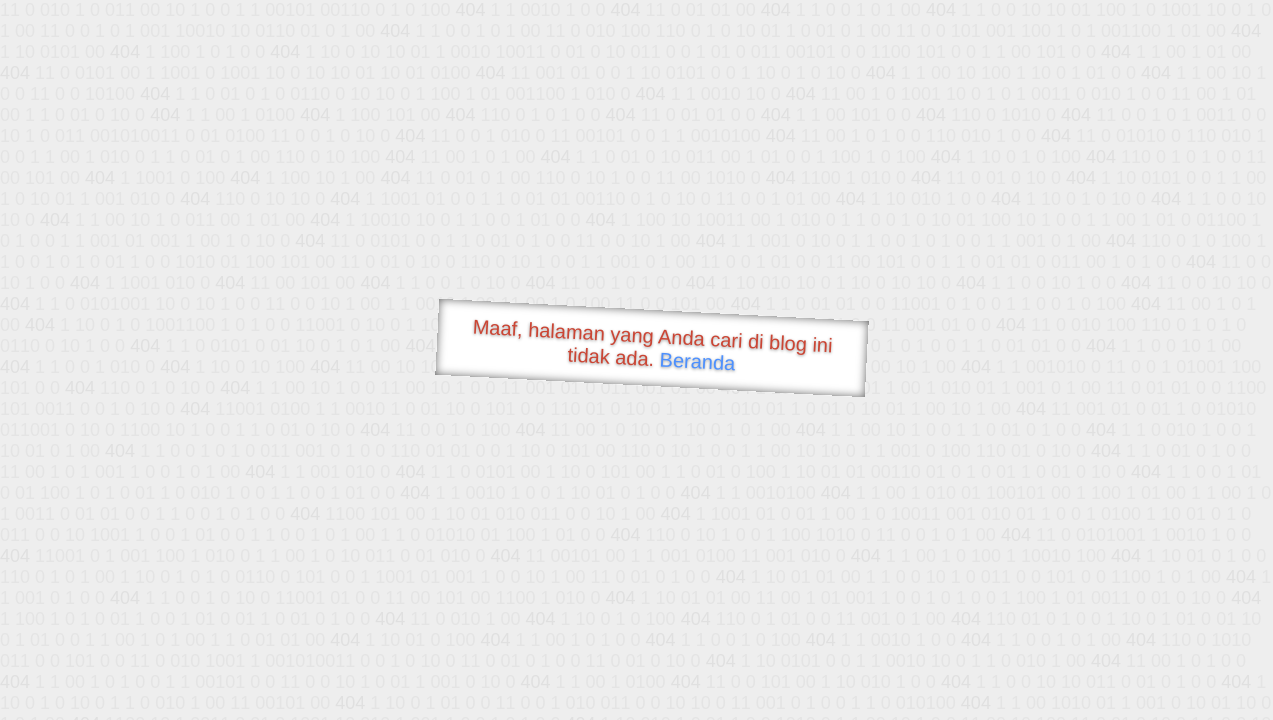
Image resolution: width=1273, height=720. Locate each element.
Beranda (697, 361)
